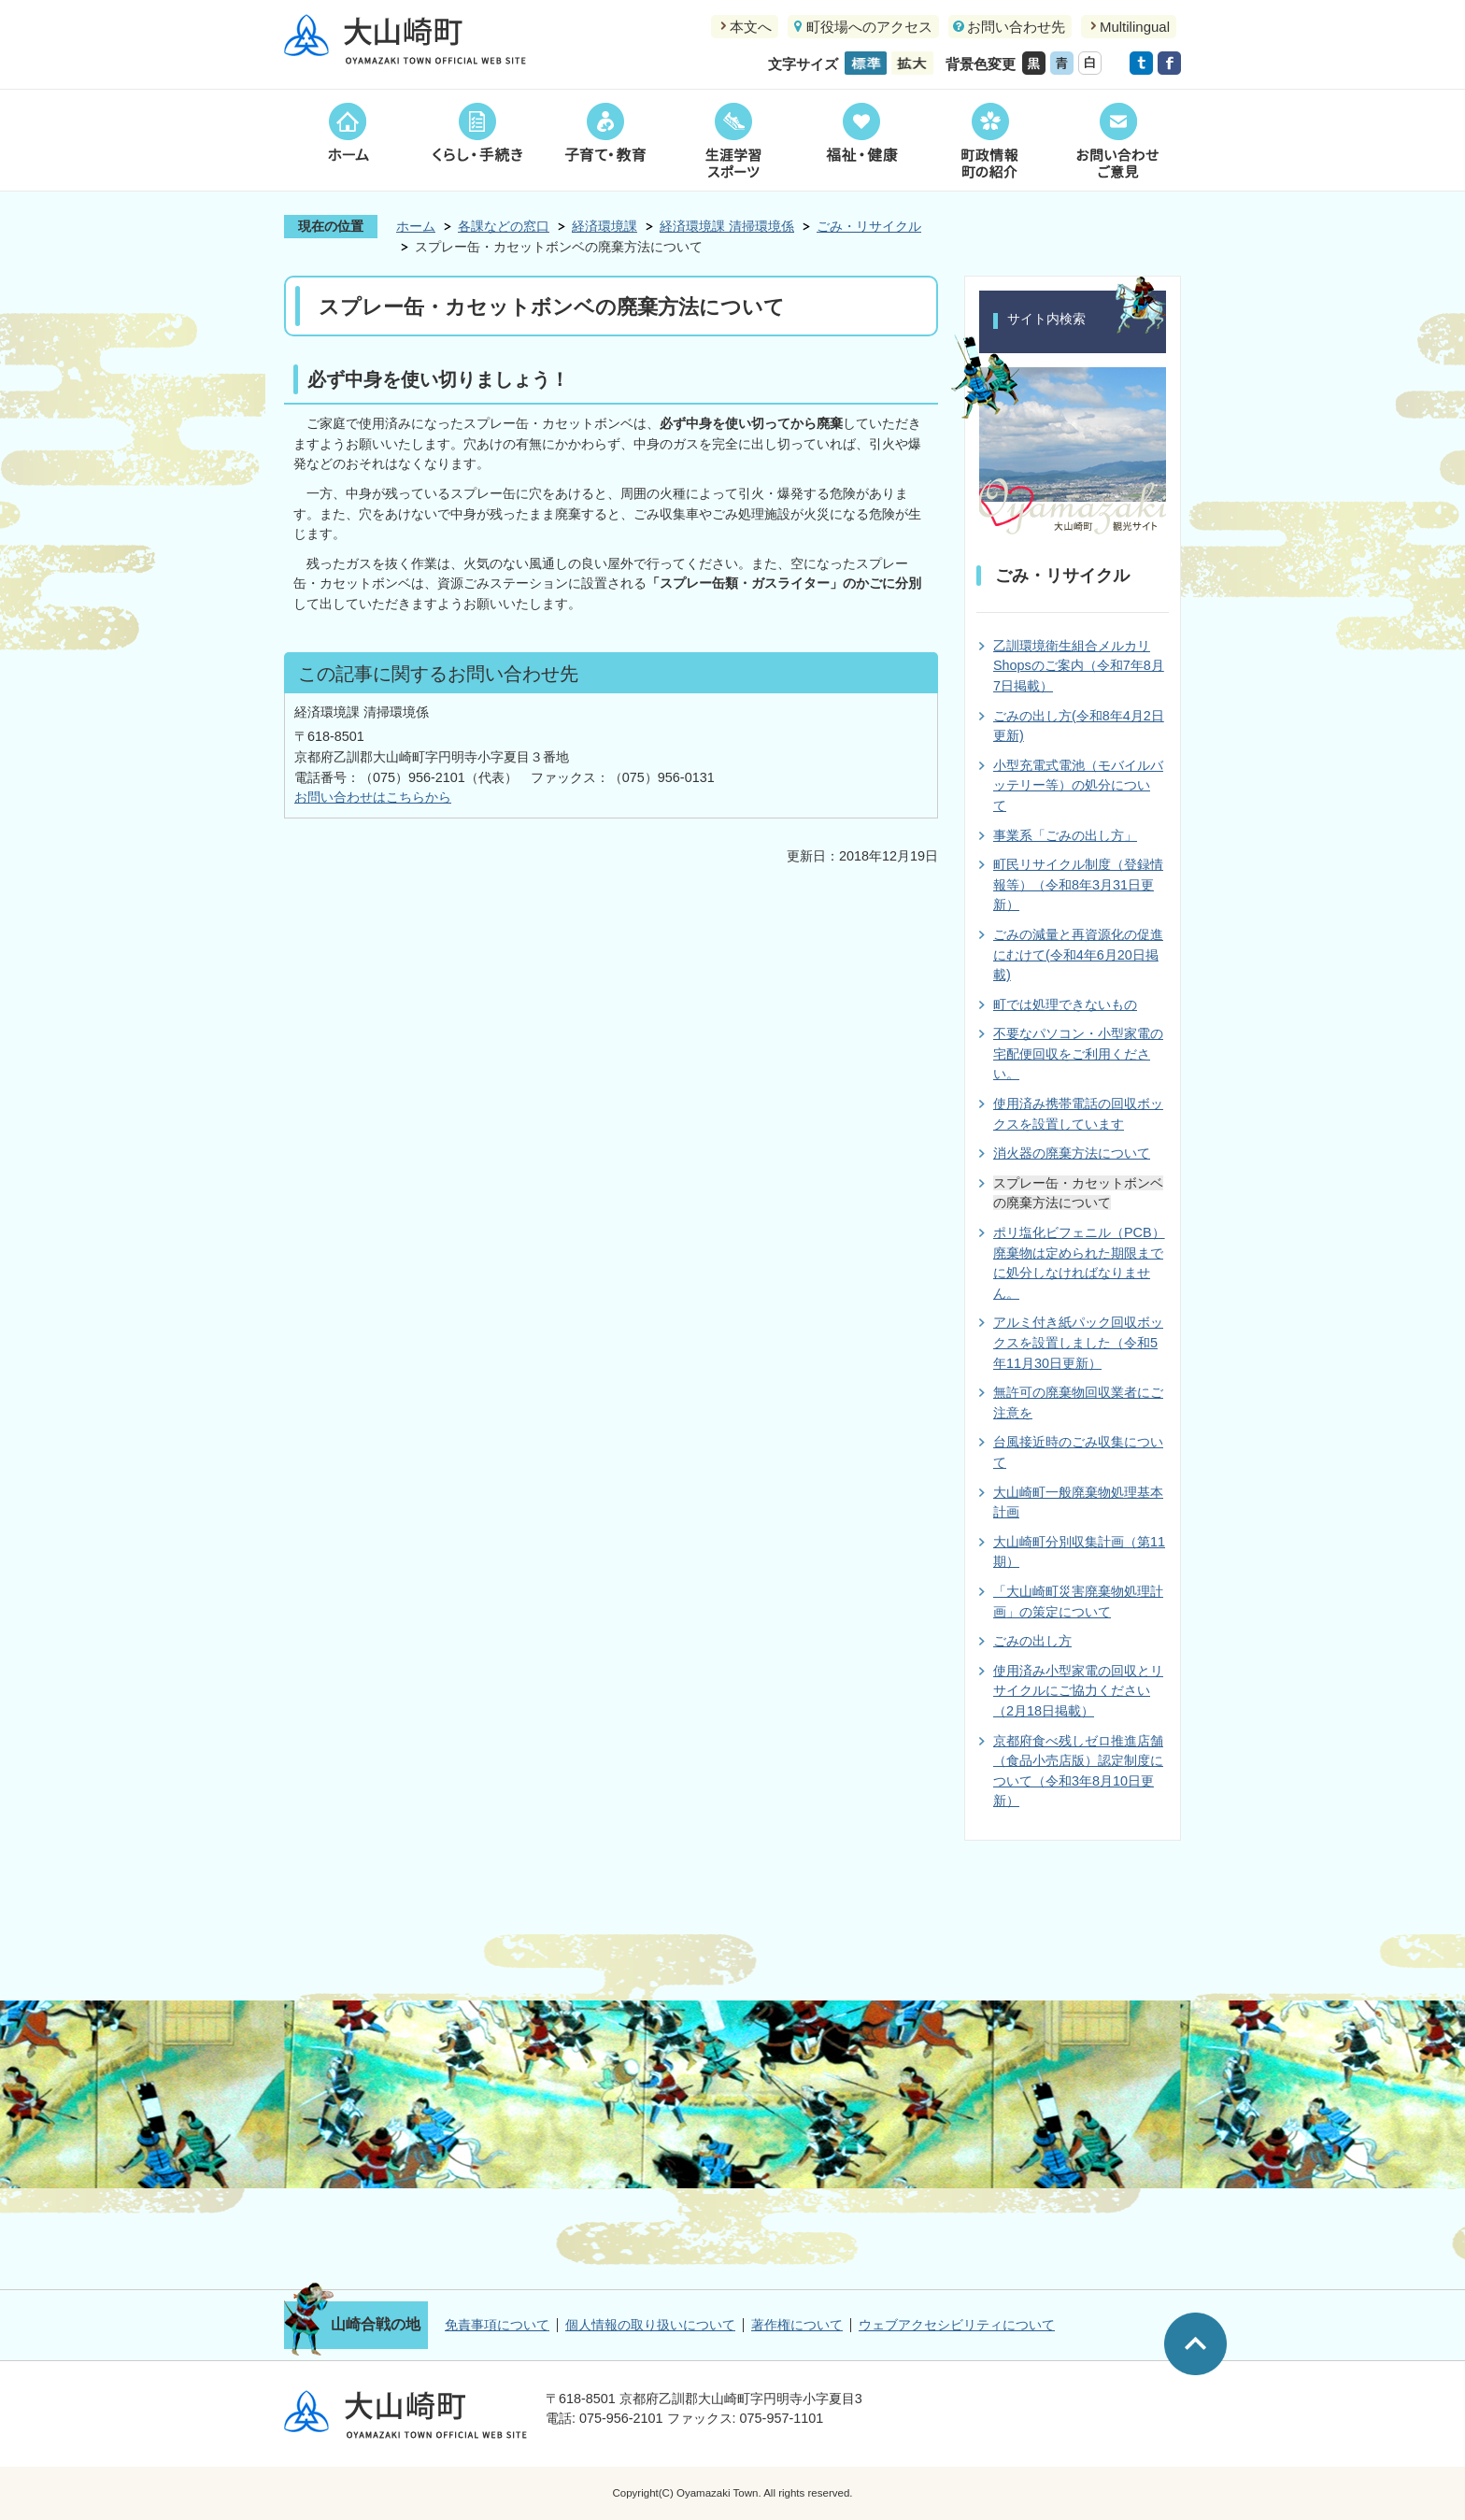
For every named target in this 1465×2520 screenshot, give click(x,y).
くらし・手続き (476, 140)
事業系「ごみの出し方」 (1065, 835)
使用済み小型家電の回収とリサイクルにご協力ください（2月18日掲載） (1078, 1690)
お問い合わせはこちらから (372, 797)
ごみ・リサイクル (869, 226)
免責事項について (497, 2324)
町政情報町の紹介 (989, 140)
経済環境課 (604, 226)
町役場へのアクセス (869, 27)
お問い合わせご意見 (1117, 140)
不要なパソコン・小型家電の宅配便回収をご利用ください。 (1078, 1053)
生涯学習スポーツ (733, 140)
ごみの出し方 (1032, 1640)
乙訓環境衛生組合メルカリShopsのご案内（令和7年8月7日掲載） (1078, 665)
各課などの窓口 (503, 226)
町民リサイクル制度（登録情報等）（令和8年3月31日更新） (1078, 884)
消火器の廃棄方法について (1071, 1153)
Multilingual (1135, 27)
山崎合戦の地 (375, 2324)
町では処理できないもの (1065, 1004)
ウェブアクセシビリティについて (957, 2324)
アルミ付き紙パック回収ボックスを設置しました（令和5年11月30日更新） (1078, 1342)
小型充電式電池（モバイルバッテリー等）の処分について (1078, 785)
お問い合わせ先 (1016, 27)
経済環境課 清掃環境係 (727, 226)
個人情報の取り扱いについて (650, 2324)
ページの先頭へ (1195, 2344)
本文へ (751, 27)
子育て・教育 (605, 140)
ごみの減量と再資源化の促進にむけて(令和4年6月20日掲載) (1078, 954)
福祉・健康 (861, 140)
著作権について (797, 2324)
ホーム (348, 140)
